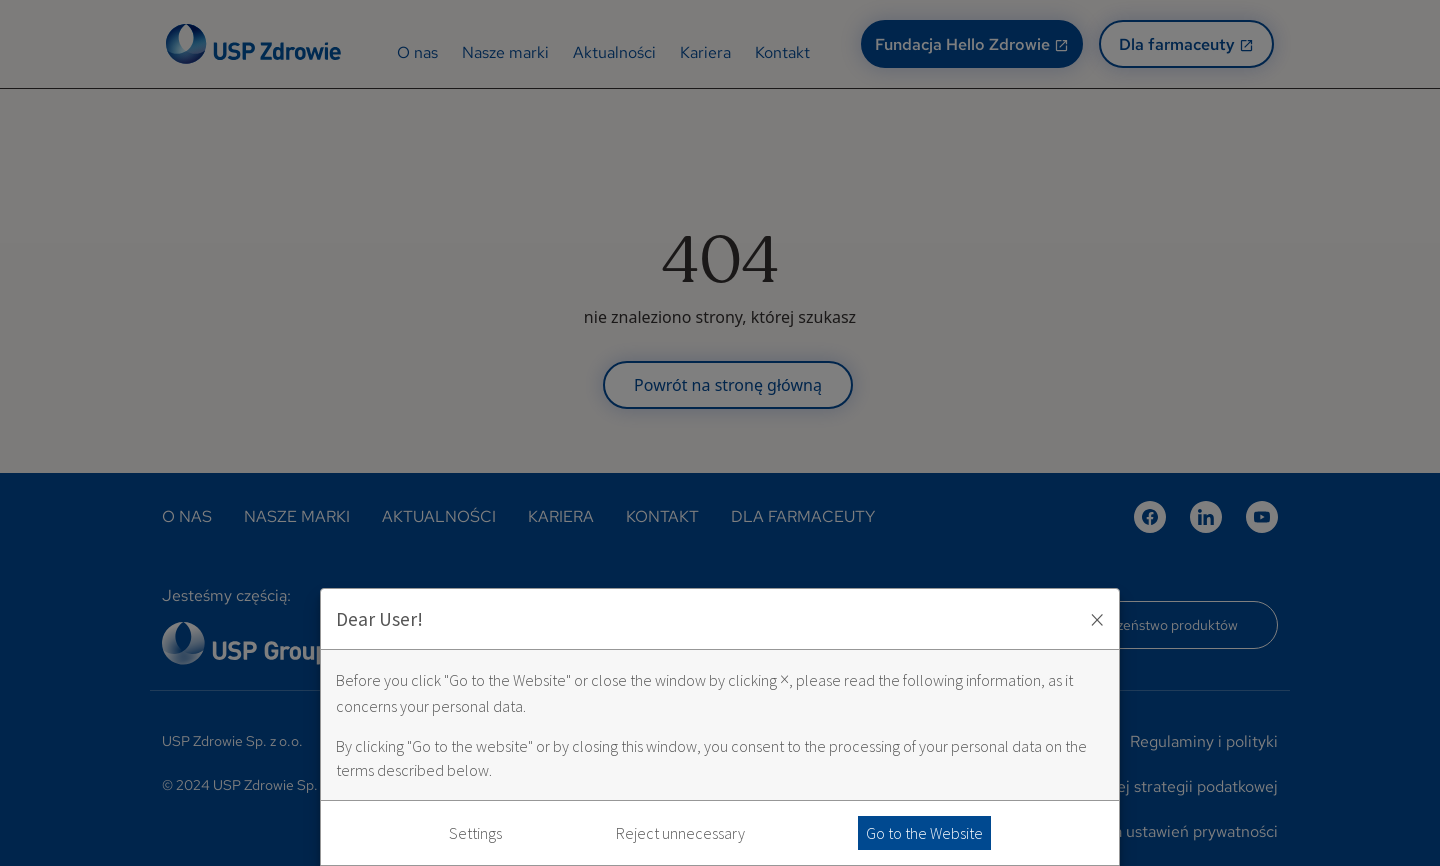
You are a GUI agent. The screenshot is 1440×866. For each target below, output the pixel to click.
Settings (475, 833)
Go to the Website (924, 833)
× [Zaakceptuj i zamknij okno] (1097, 619)
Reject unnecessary (680, 833)
